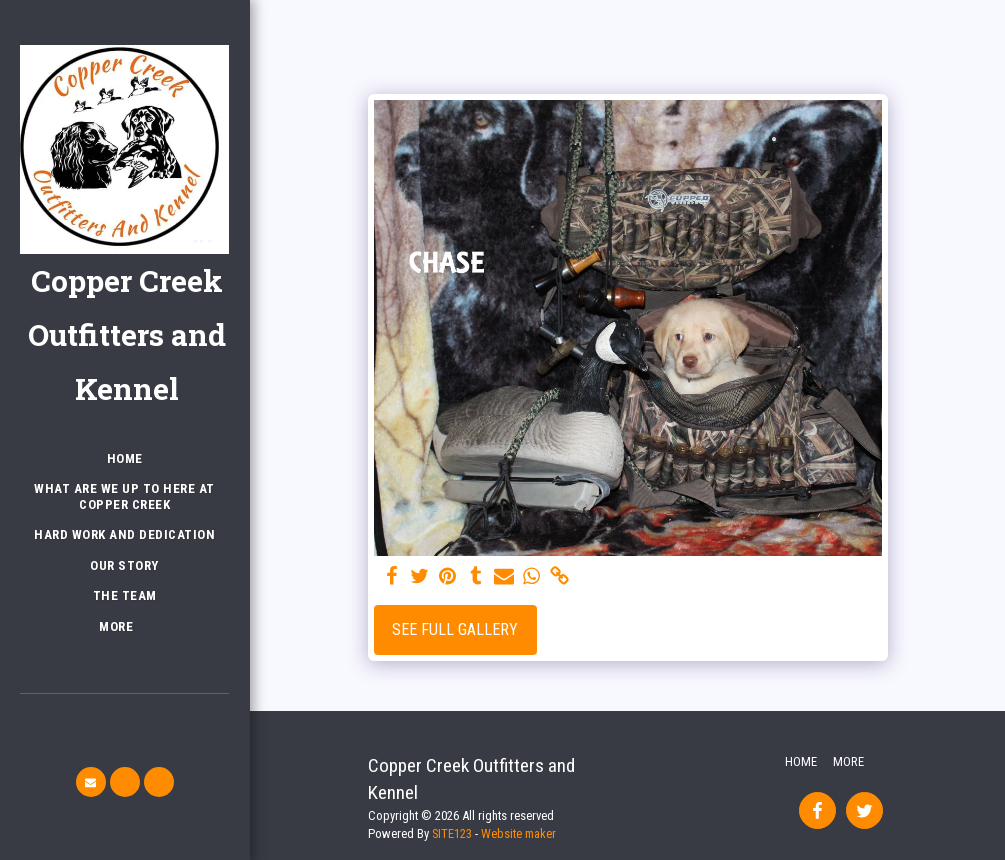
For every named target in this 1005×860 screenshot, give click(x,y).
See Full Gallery (455, 629)
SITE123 (452, 833)
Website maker (518, 833)
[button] (91, 782)
